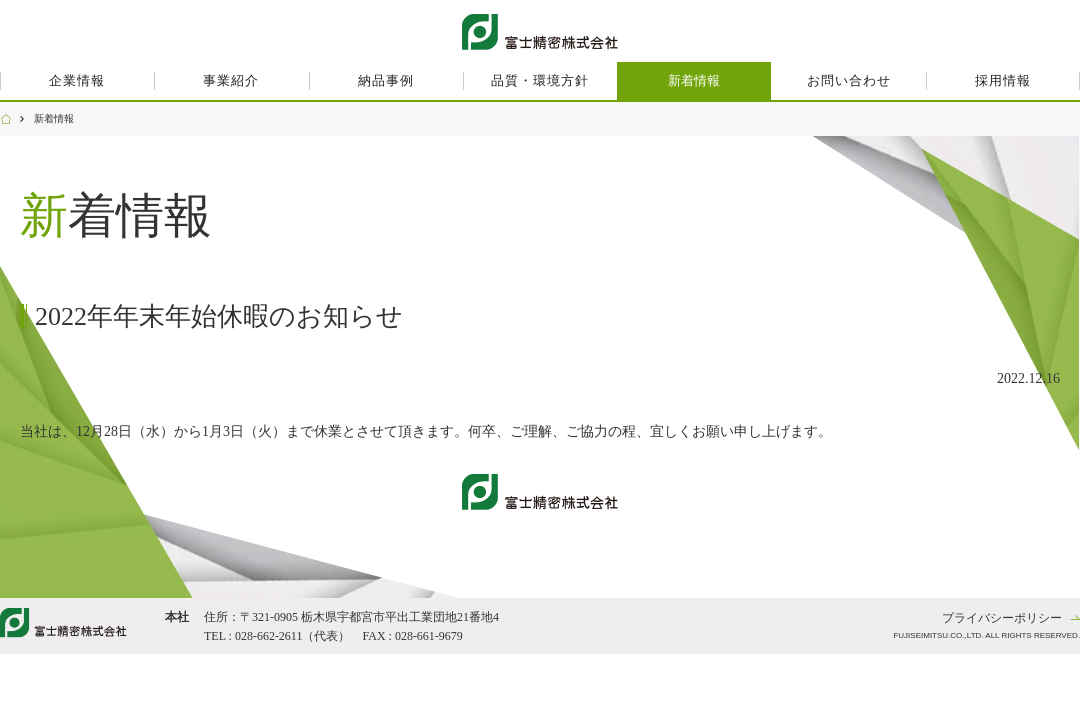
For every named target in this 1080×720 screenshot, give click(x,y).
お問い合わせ (849, 80)
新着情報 (694, 80)
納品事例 (386, 80)
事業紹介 (231, 80)
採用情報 (1003, 80)
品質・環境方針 (540, 80)
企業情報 (77, 80)
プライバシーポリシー (1002, 618)
